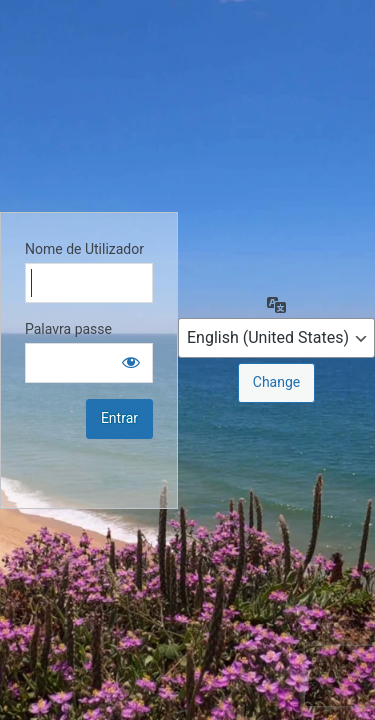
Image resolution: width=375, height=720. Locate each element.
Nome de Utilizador (84, 249)
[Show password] (131, 362)
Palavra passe (68, 329)
